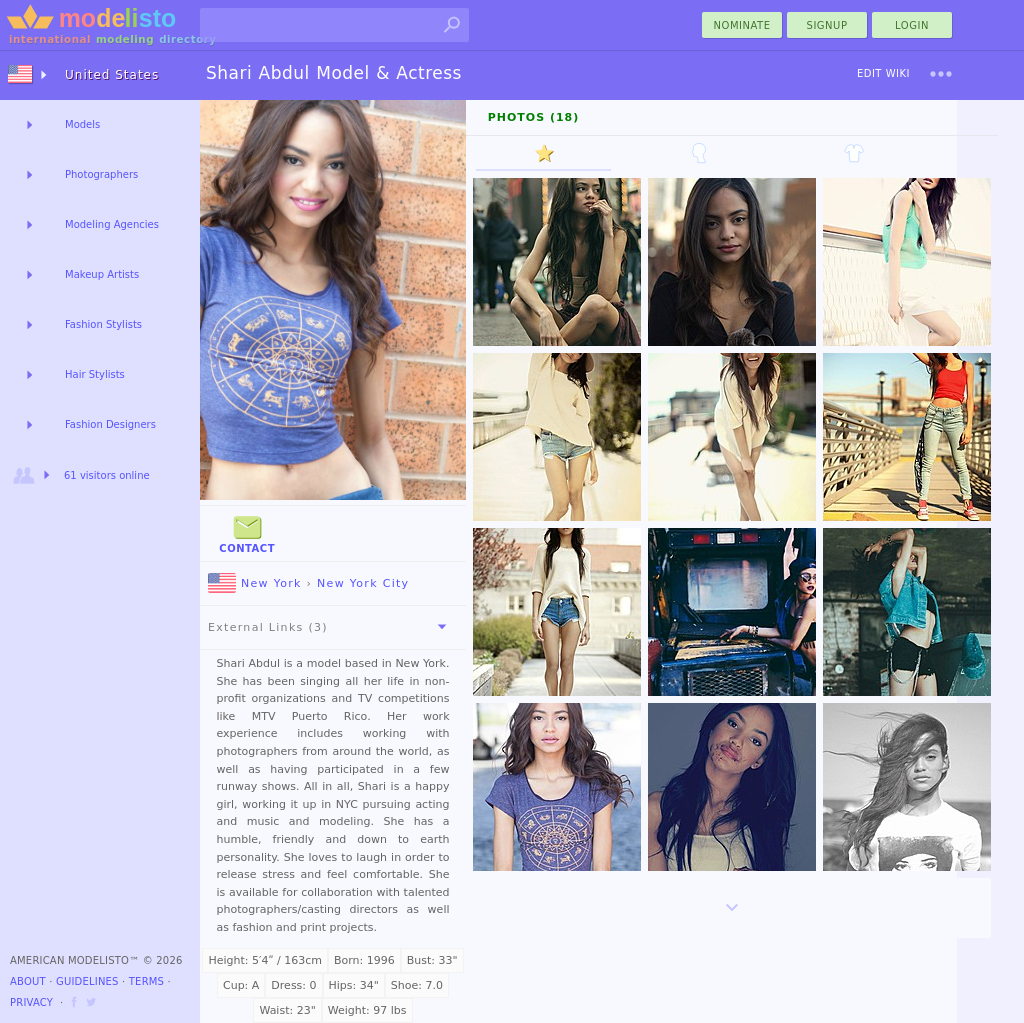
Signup (827, 25)
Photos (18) (534, 117)
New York (255, 583)
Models (82, 124)
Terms (146, 981)
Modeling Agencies (112, 224)
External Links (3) (331, 627)
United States (112, 75)
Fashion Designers (110, 424)
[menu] (941, 74)
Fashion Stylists (103, 324)
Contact (247, 532)
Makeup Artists (102, 274)
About (28, 981)
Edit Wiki (883, 73)
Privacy (31, 1002)
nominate (742, 25)
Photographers (101, 174)
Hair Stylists (95, 374)
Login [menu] (912, 25)
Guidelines (87, 981)
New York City (363, 583)
